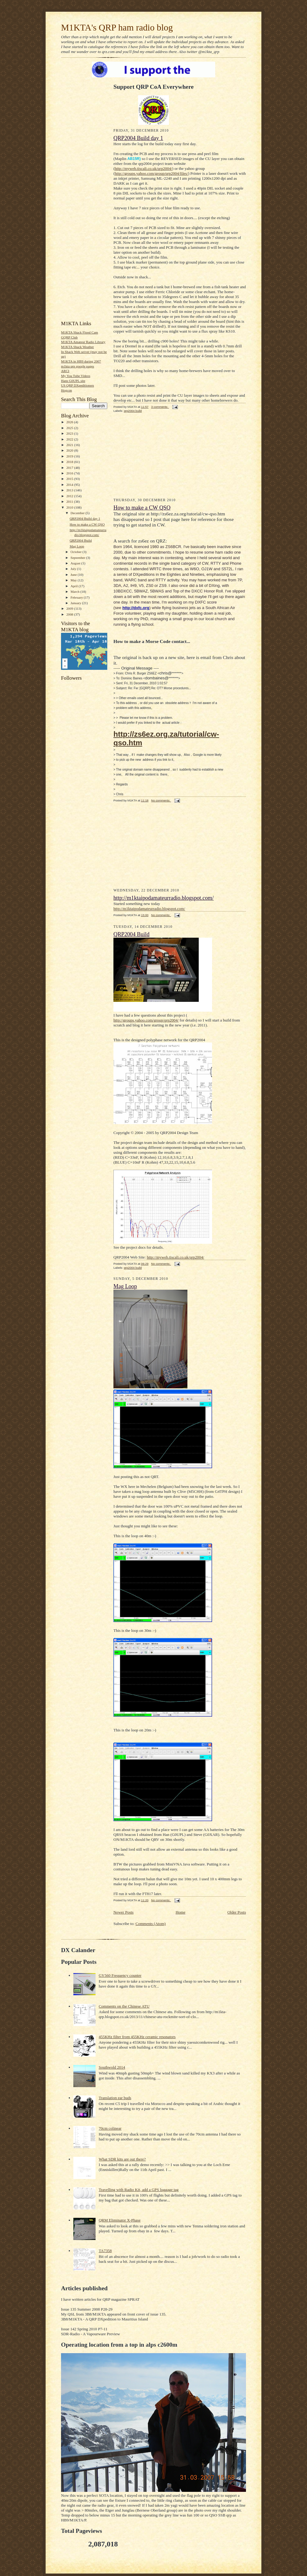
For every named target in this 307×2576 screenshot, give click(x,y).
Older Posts (236, 1912)
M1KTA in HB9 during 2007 (81, 361)
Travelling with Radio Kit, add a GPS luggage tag (138, 2189)
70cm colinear (110, 2128)
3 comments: (160, 406)
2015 (70, 479)
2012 (70, 496)
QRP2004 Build (81, 540)
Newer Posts (123, 1912)
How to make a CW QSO (87, 524)
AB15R (133, 159)
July (74, 569)
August (76, 563)
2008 (70, 614)
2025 (70, 428)
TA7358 (105, 2250)
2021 (70, 445)
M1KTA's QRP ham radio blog (117, 27)
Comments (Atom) (151, 1923)
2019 (70, 456)
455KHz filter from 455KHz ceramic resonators (137, 2036)
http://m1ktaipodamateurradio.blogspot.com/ (163, 898)
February (77, 597)
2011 (70, 501)
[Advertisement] (79, 222)
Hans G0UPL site (73, 381)
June (74, 574)
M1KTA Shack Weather (77, 347)
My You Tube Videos (75, 376)
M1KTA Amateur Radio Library (83, 342)
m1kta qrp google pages (77, 366)
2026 (70, 422)
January (76, 603)
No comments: (161, 800)
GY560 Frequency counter (120, 1975)
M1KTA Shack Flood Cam (79, 332)
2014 (70, 484)
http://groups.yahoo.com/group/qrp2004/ (146, 1020)
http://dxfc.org (135, 607)
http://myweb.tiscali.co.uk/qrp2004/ (143, 168)
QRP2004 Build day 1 (85, 518)
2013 (70, 490)
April (75, 586)
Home (181, 1912)
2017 (70, 467)
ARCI (65, 371)
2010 (70, 507)
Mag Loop (77, 546)
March (75, 591)
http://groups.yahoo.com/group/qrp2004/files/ (151, 173)
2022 (70, 439)
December (78, 513)
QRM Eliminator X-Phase (120, 2220)
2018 (70, 462)
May (74, 580)
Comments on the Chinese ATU (124, 2006)
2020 (70, 450)
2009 (70, 608)
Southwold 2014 (112, 2067)
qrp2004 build (133, 410)
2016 (70, 473)
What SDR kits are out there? (122, 2159)
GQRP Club (69, 337)
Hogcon (66, 390)
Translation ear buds (115, 2097)
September (78, 557)
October (77, 552)
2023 (70, 433)
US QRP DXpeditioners (77, 385)
